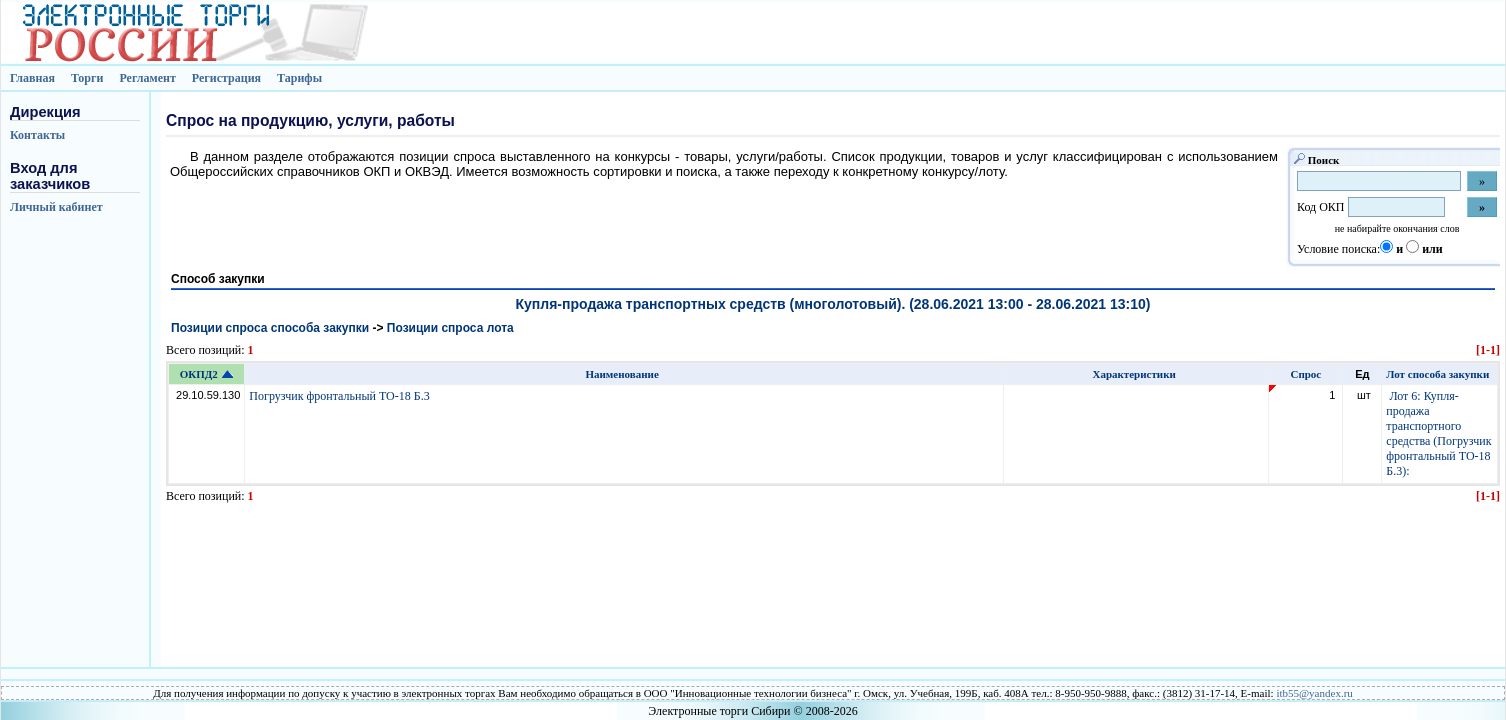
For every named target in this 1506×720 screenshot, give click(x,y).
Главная (32, 78)
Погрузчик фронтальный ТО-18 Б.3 (340, 396)
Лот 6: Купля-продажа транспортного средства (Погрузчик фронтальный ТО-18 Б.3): (1438, 433)
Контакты (37, 135)
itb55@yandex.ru (1314, 693)
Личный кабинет (56, 207)
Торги (87, 78)
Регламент (147, 78)
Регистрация (226, 78)
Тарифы (299, 78)
